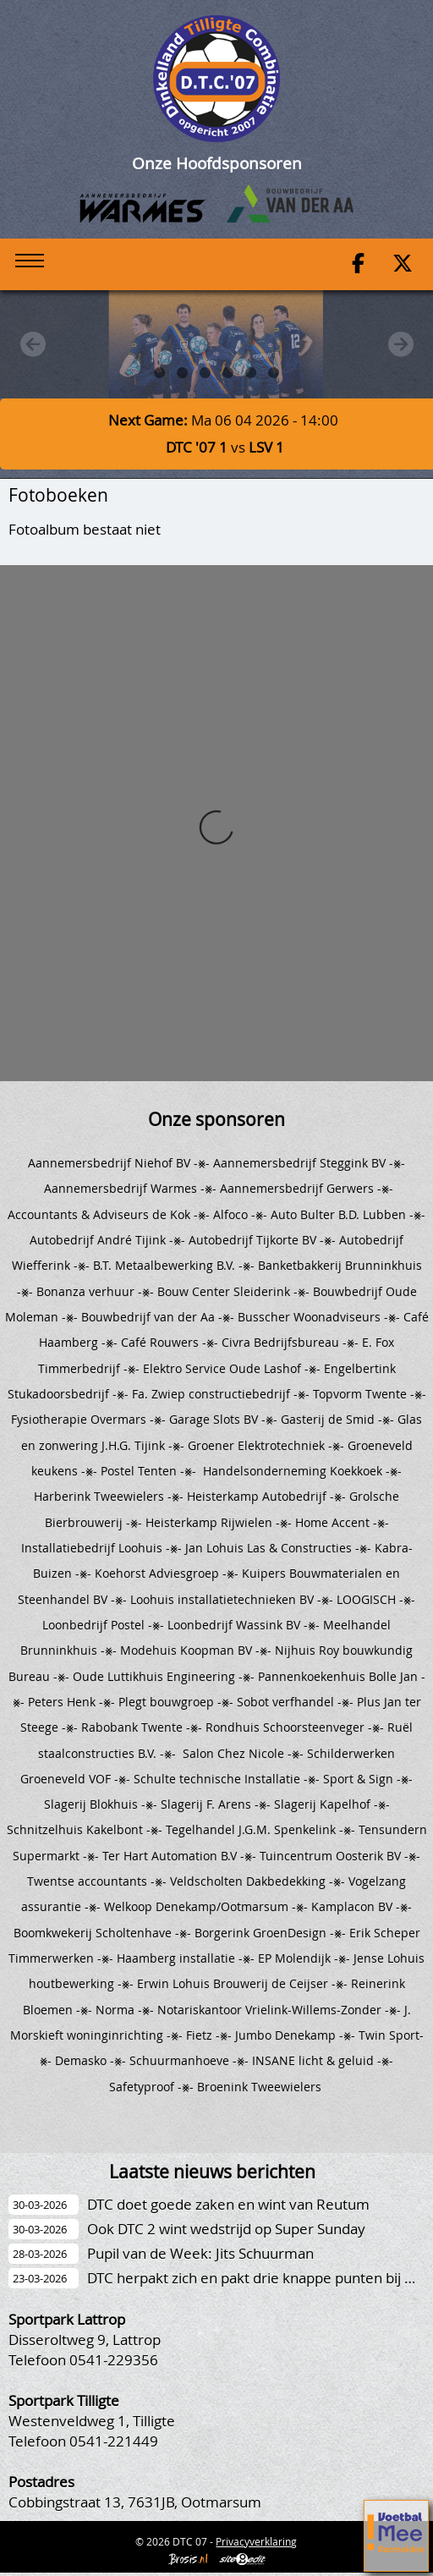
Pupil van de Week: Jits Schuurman (200, 2253)
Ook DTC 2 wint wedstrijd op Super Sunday (226, 2228)
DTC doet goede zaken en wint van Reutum (228, 2204)
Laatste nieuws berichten (212, 2171)
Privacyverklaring (256, 2541)
